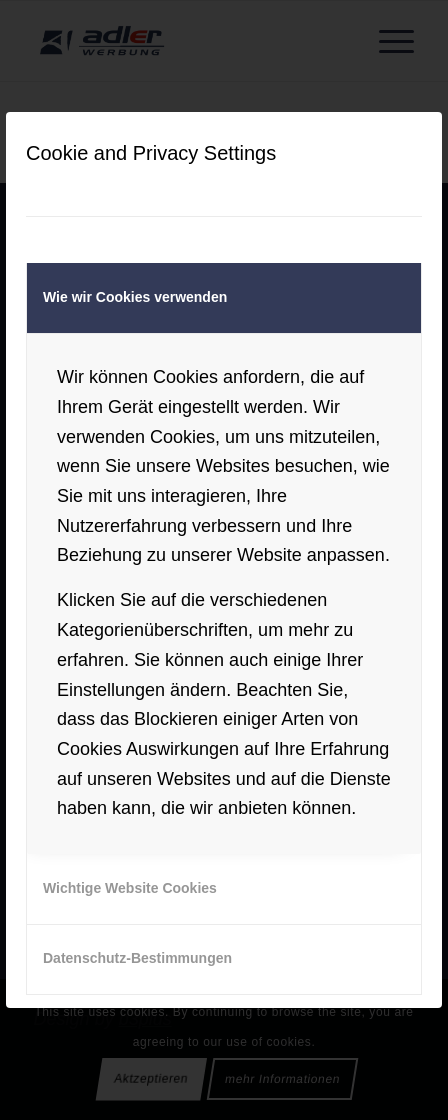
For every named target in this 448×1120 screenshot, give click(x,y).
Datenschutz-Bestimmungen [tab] (137, 958)
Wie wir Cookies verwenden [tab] (135, 297)
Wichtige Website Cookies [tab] (130, 888)
